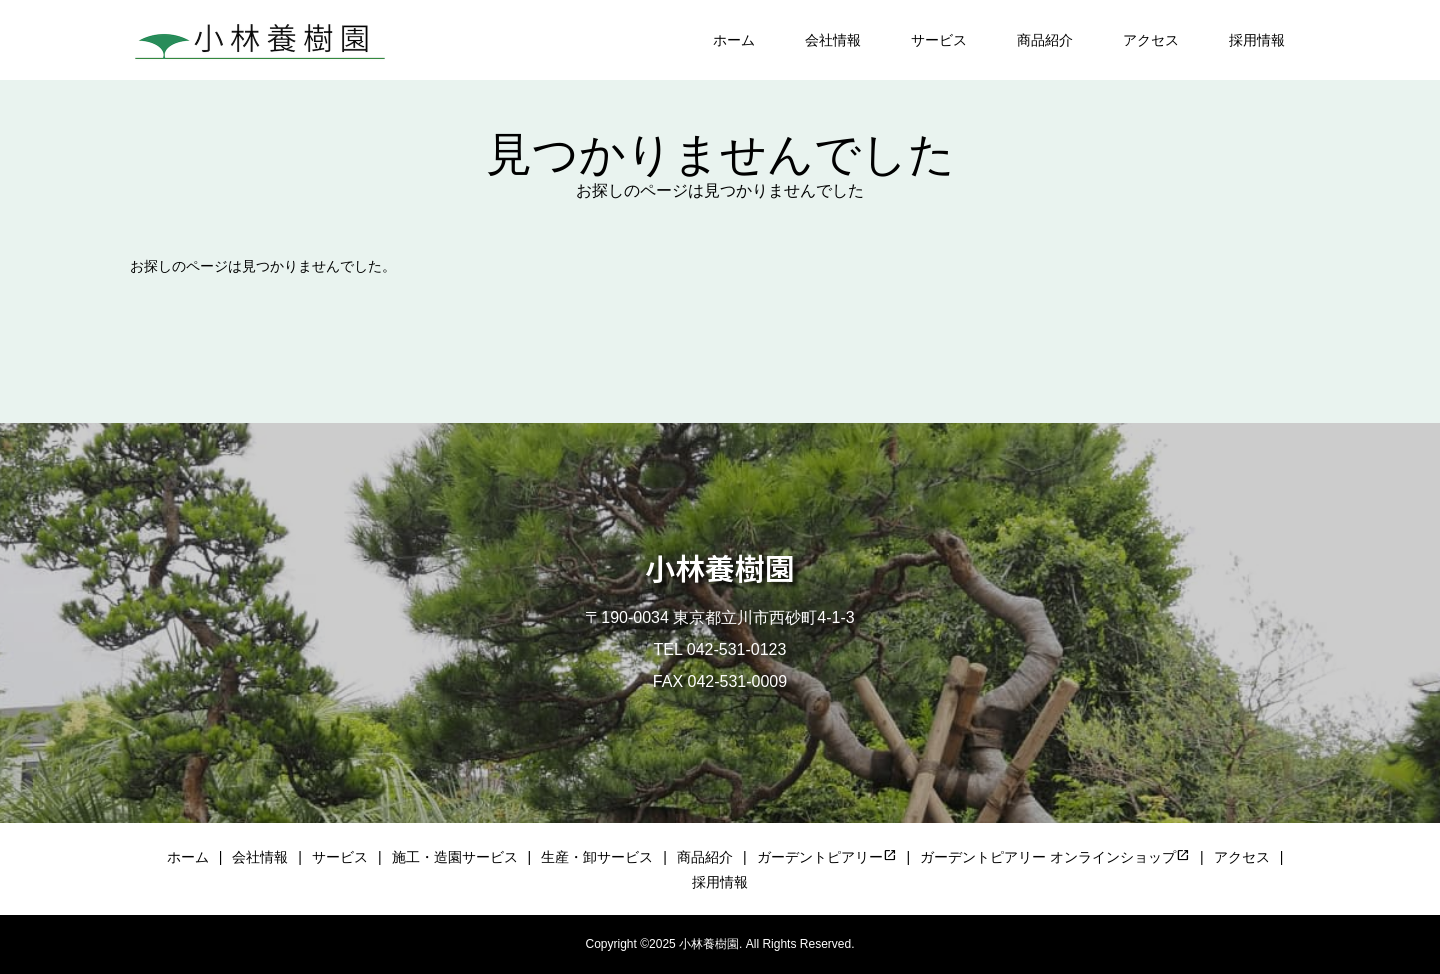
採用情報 (1257, 40)
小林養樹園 (720, 567)
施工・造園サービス (455, 857)
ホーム (734, 40)
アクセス (1151, 40)
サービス (939, 40)
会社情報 (833, 40)
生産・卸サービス (597, 857)
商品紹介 (1045, 40)
